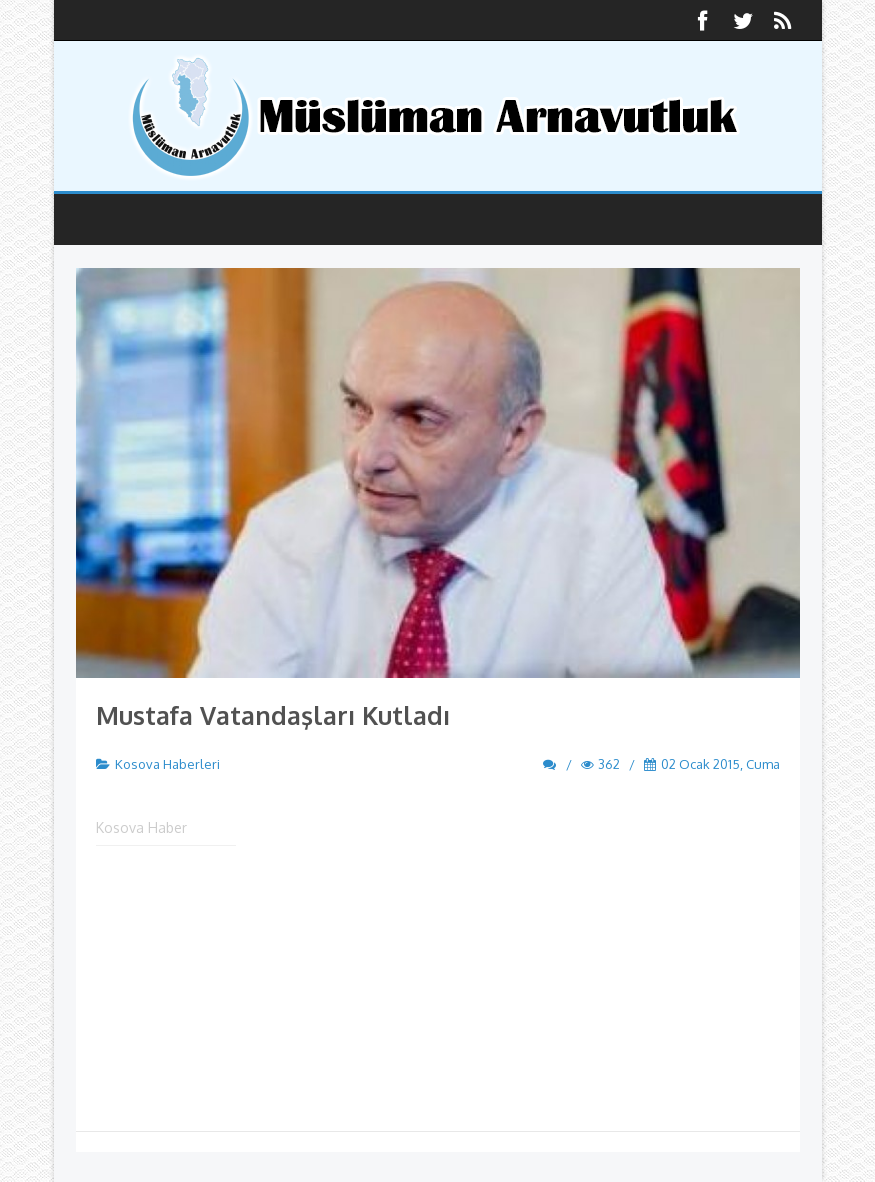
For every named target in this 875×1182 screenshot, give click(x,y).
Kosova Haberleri (167, 764)
